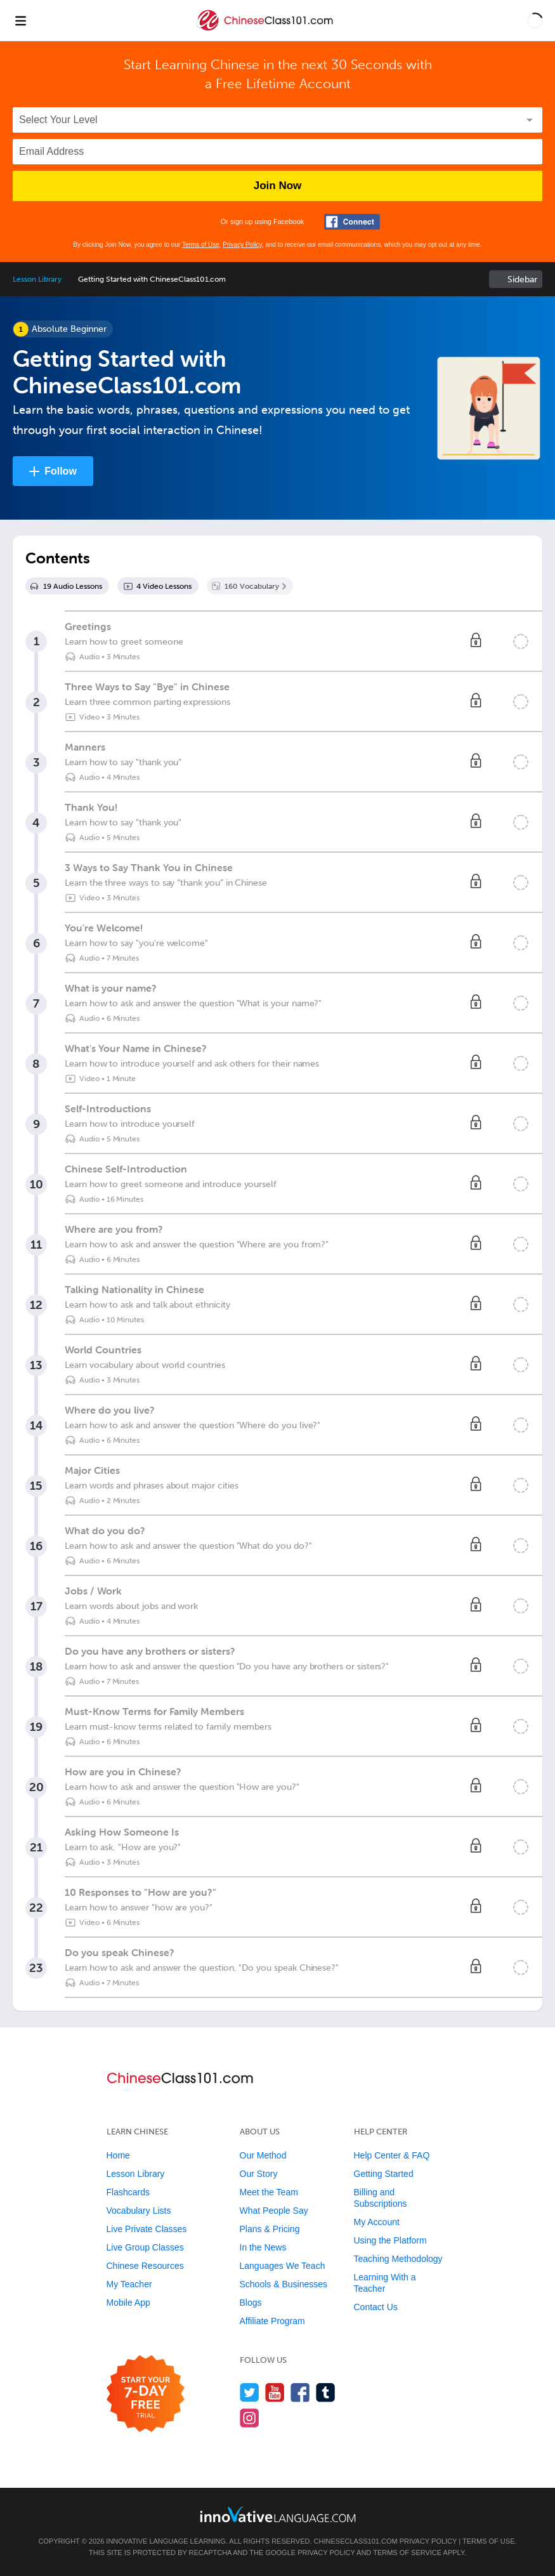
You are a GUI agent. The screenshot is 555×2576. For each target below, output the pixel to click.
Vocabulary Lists (139, 2210)
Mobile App (128, 2302)
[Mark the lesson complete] (520, 641)
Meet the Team (269, 2192)
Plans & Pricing (270, 2229)
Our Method (263, 2155)
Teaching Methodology (398, 2259)
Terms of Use (200, 244)
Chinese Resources (145, 2266)
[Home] (266, 29)
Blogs (251, 2302)
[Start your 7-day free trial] (146, 2394)
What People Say (274, 2210)
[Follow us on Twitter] (249, 2392)
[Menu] (20, 20)
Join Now (278, 186)
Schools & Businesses (284, 2284)
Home (118, 2155)
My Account (377, 2222)
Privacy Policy (242, 244)
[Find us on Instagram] (249, 2418)
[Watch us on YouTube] (275, 2392)
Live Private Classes (147, 2229)
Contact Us (376, 2307)
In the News (263, 2247)
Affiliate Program (272, 2321)
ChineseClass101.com (356, 2541)
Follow (60, 471)
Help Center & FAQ (392, 2155)
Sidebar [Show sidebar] (522, 279)
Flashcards (128, 2192)
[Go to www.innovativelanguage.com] (278, 2514)
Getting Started (384, 2174)
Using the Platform (390, 2240)
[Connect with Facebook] (352, 222)
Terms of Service (407, 2552)
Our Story (259, 2174)
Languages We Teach (282, 2266)
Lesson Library (37, 279)
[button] (535, 20)
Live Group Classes (145, 2247)
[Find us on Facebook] (300, 2392)
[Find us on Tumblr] (326, 2392)
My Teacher (129, 2284)
